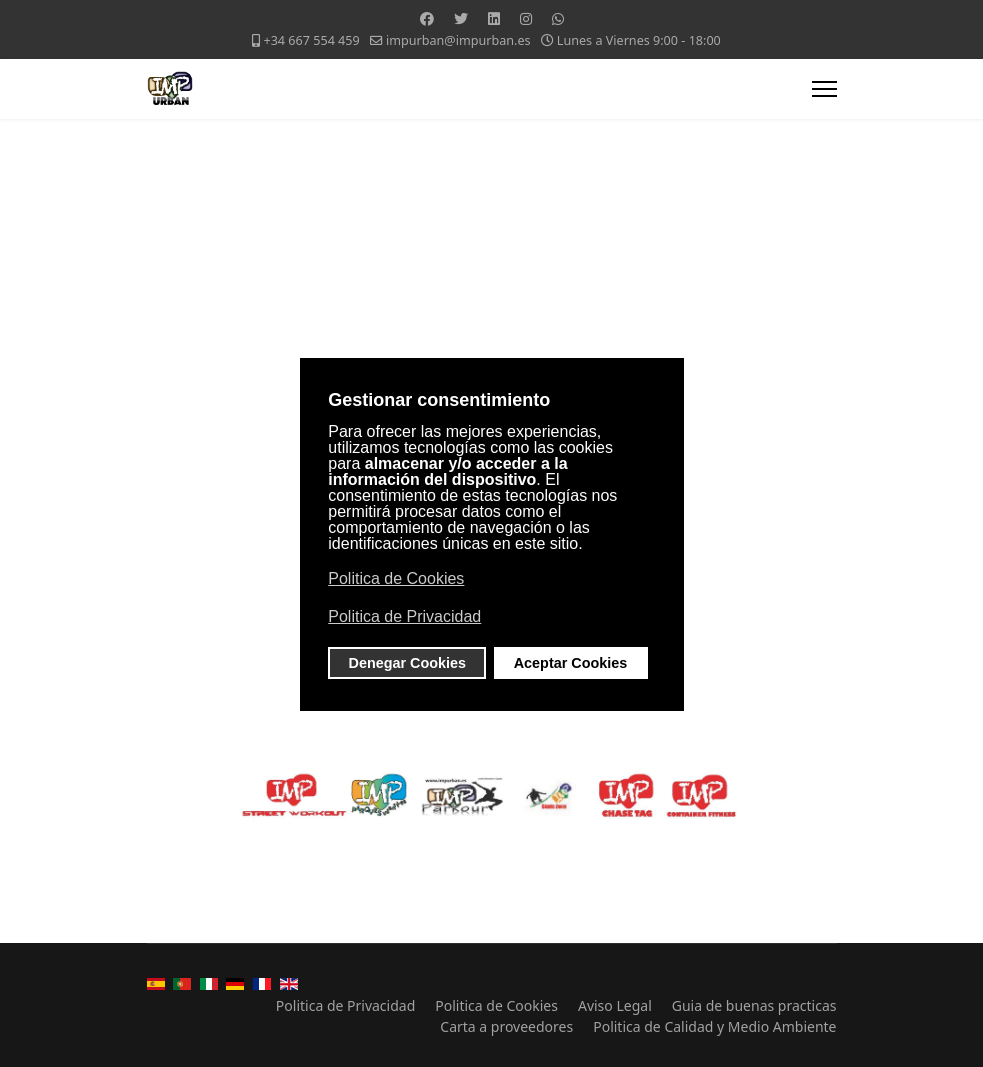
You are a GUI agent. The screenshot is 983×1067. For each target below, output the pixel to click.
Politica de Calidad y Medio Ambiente (714, 1026)
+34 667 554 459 (311, 40)
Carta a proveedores (506, 1026)
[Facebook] (427, 18)
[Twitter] (461, 18)
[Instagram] (526, 18)
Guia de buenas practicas (754, 1005)
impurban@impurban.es (458, 40)
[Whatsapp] (558, 18)
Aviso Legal (615, 1005)
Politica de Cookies (496, 1005)
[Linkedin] (494, 18)
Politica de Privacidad (345, 1005)
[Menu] (824, 89)
